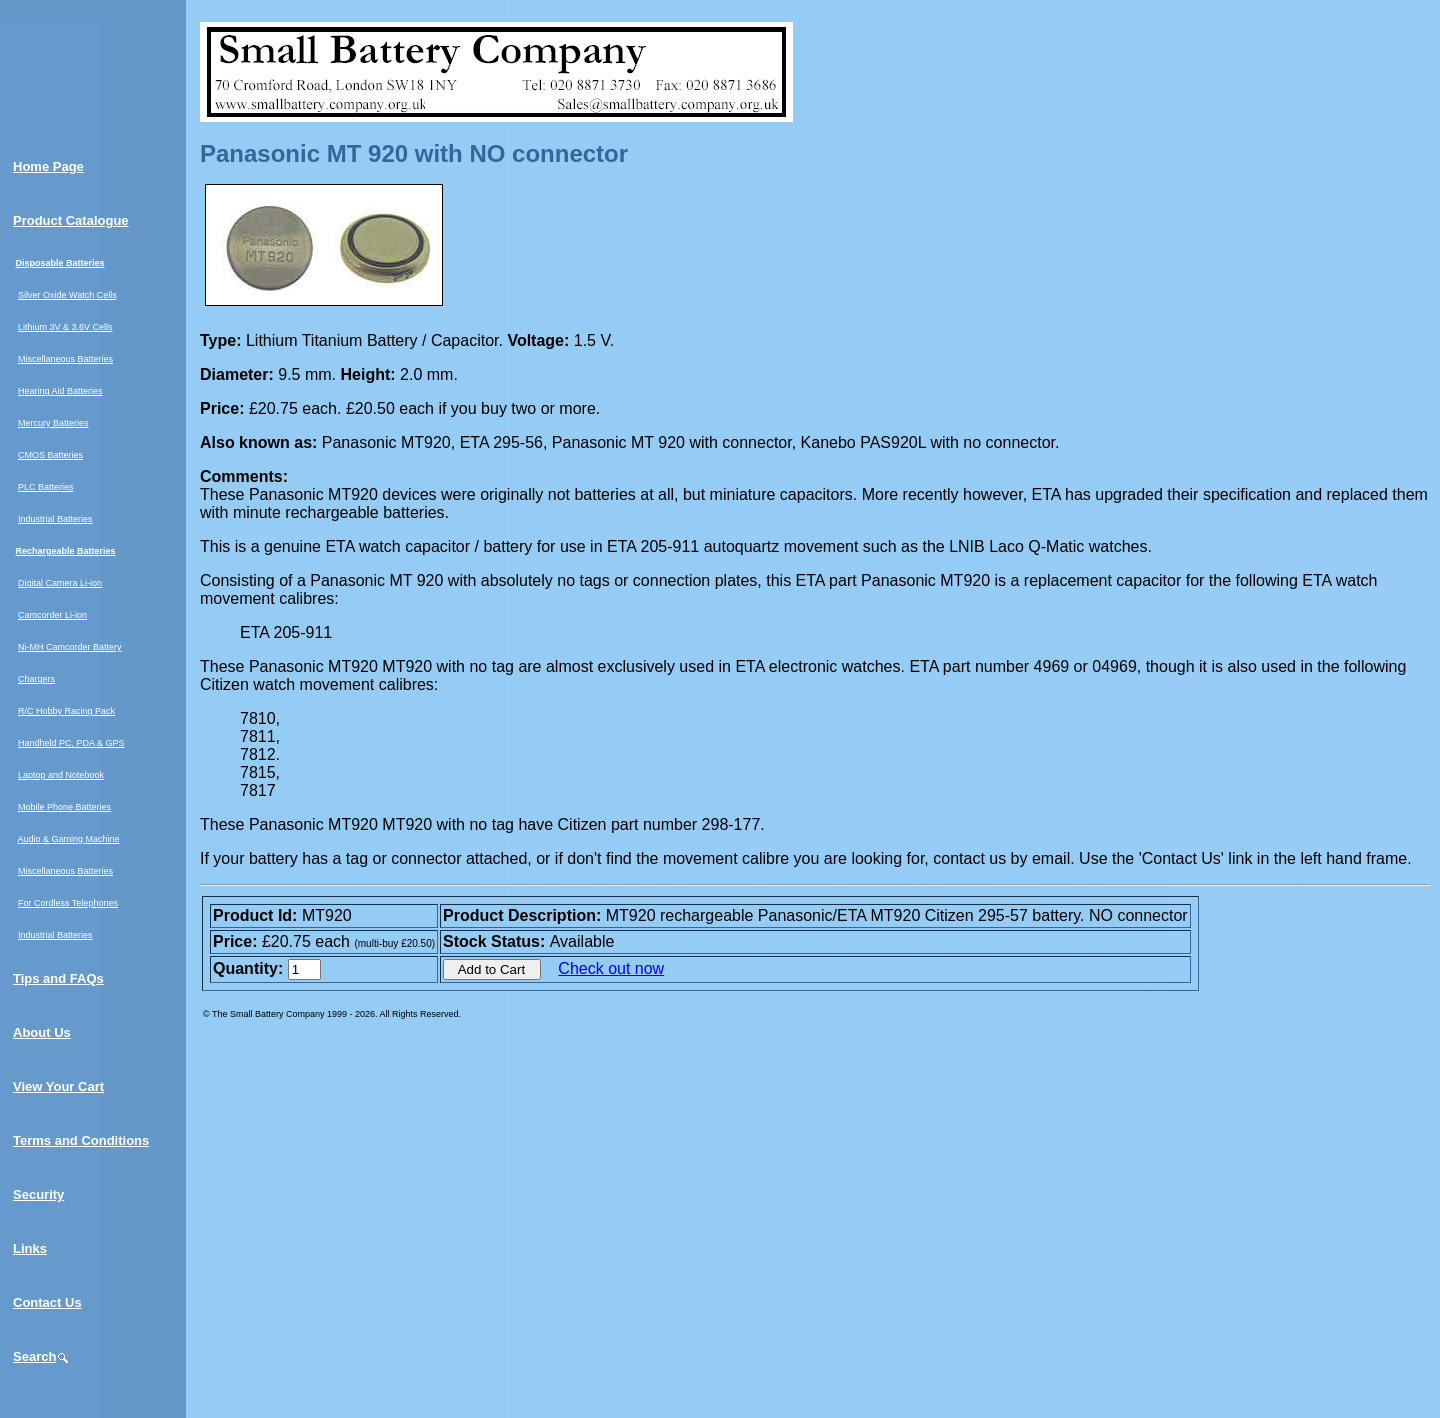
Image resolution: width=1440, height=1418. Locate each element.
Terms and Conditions (81, 1140)
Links (30, 1248)
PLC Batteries (46, 487)
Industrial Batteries (55, 519)
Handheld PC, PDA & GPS (71, 743)
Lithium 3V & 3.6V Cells (65, 327)
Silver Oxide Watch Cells (67, 295)
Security (38, 1194)
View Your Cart (58, 1086)
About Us (42, 1032)
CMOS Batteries (50, 455)
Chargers (36, 679)
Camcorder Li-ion (52, 615)
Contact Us (47, 1302)
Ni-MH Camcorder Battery (70, 647)
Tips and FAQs (58, 978)
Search (41, 1356)
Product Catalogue (71, 220)
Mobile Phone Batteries (64, 807)
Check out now (611, 968)
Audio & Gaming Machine (69, 839)
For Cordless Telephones (68, 903)
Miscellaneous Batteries (65, 359)
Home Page (48, 166)
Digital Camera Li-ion (60, 583)
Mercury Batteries (53, 423)
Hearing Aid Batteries (60, 391)
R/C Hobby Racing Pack (66, 711)
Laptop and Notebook (61, 775)
